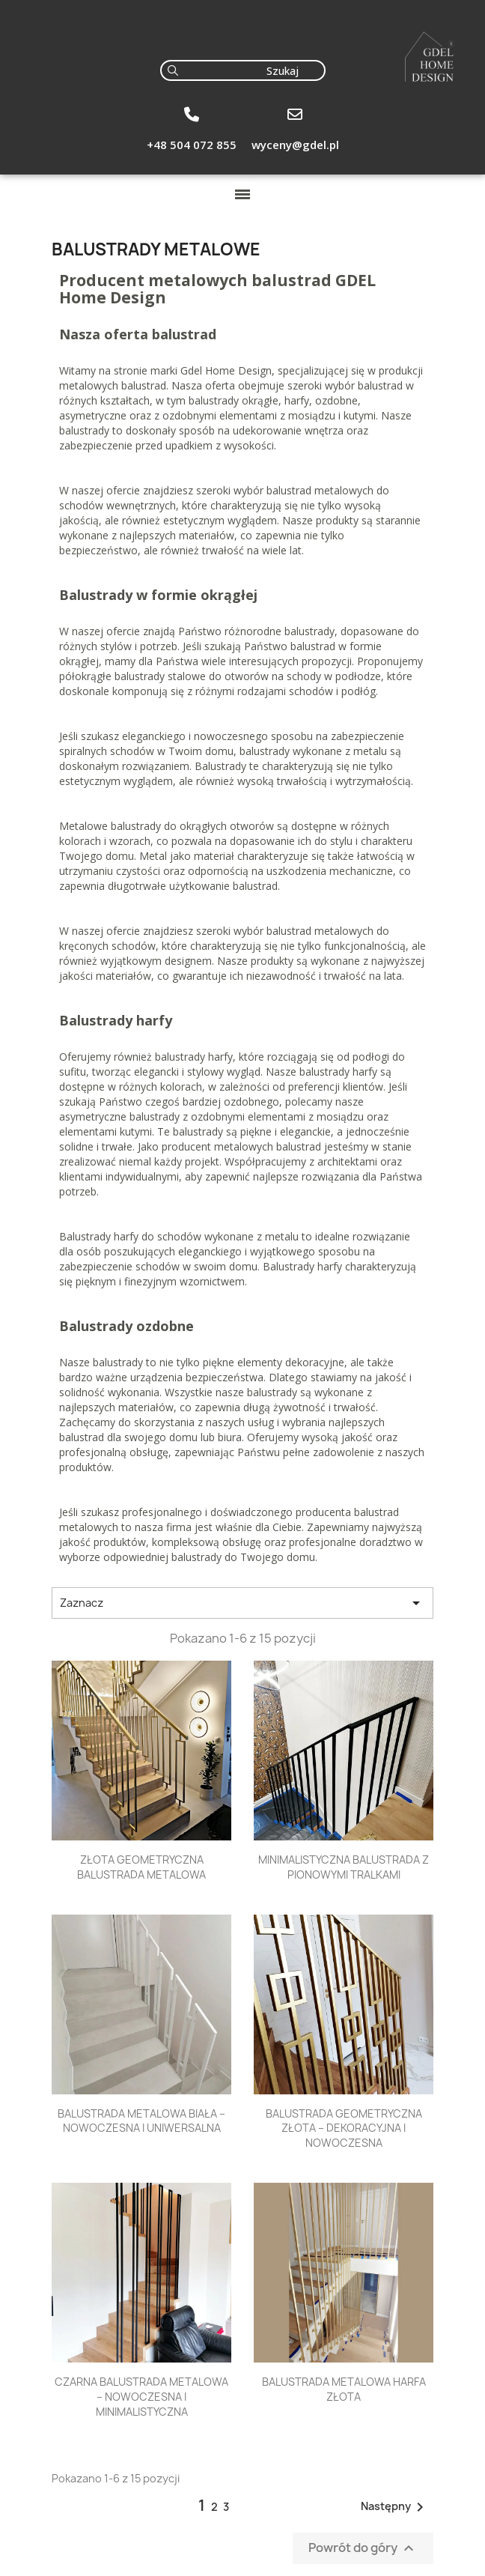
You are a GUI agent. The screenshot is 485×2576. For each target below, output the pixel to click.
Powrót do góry (363, 2548)
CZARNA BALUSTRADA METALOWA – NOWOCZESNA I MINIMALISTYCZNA (141, 2397)
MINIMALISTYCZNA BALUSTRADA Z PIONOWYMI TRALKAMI (343, 1867)
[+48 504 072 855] (191, 114)
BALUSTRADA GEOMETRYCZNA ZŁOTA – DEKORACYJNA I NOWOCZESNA (344, 2128)
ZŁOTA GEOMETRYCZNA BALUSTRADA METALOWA (141, 1867)
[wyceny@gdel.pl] (294, 114)
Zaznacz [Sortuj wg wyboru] (242, 1603)
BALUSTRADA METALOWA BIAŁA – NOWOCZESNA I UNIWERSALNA (141, 2121)
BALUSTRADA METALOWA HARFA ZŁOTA (344, 2389)
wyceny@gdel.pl (295, 144)
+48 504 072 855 (192, 144)
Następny (395, 2507)
